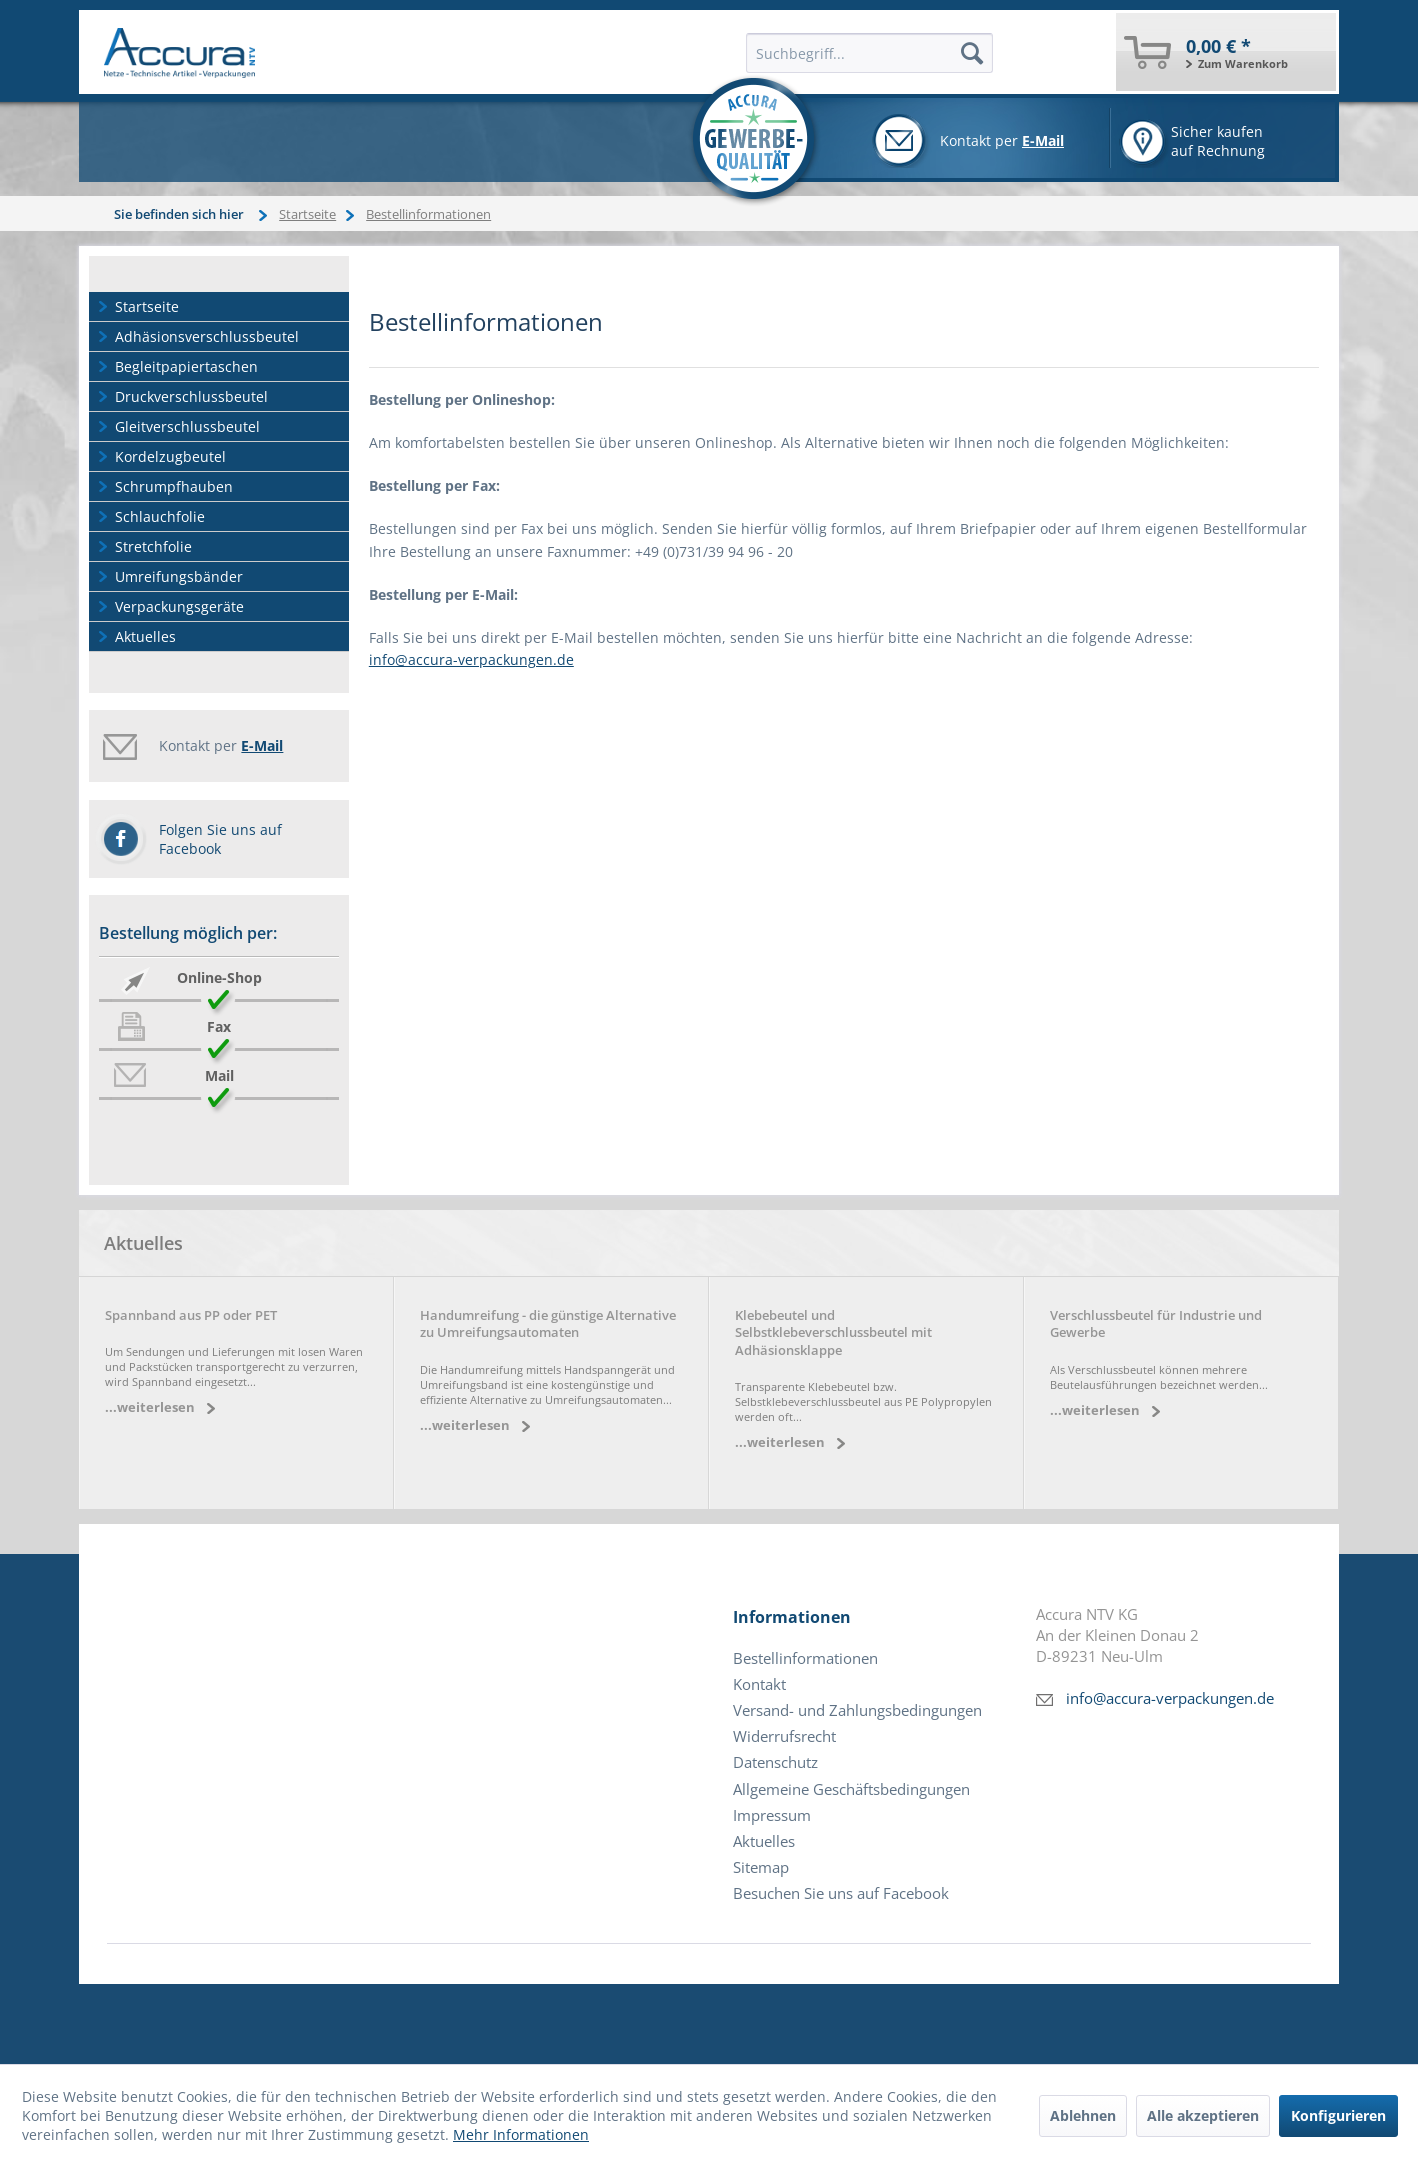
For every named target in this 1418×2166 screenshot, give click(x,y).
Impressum (772, 1815)
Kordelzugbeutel (170, 456)
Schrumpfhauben (174, 486)
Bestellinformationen (805, 1658)
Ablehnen (1083, 2115)
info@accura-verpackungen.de (471, 659)
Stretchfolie (153, 546)
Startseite (147, 306)
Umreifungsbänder (179, 576)
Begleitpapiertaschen (186, 366)
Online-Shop (219, 977)
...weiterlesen (150, 1407)
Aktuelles (145, 636)
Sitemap (761, 1867)
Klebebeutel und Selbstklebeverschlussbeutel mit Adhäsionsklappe (833, 1333)
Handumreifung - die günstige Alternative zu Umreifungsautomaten (548, 1324)
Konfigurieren (1338, 2115)
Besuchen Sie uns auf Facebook (841, 1893)
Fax (219, 1026)
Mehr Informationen (521, 2134)
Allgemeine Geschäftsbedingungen (851, 1789)
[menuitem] (1226, 52)
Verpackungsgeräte (179, 606)
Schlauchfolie (160, 516)
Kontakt (759, 1684)
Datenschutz (775, 1762)
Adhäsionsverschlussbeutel (207, 336)
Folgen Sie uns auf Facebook (220, 839)
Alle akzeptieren (1203, 2115)
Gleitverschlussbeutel (187, 426)
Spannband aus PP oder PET (191, 1315)
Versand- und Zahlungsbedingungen (857, 1710)
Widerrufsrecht (784, 1736)
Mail (219, 1075)
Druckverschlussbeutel (191, 396)
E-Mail (1043, 140)
